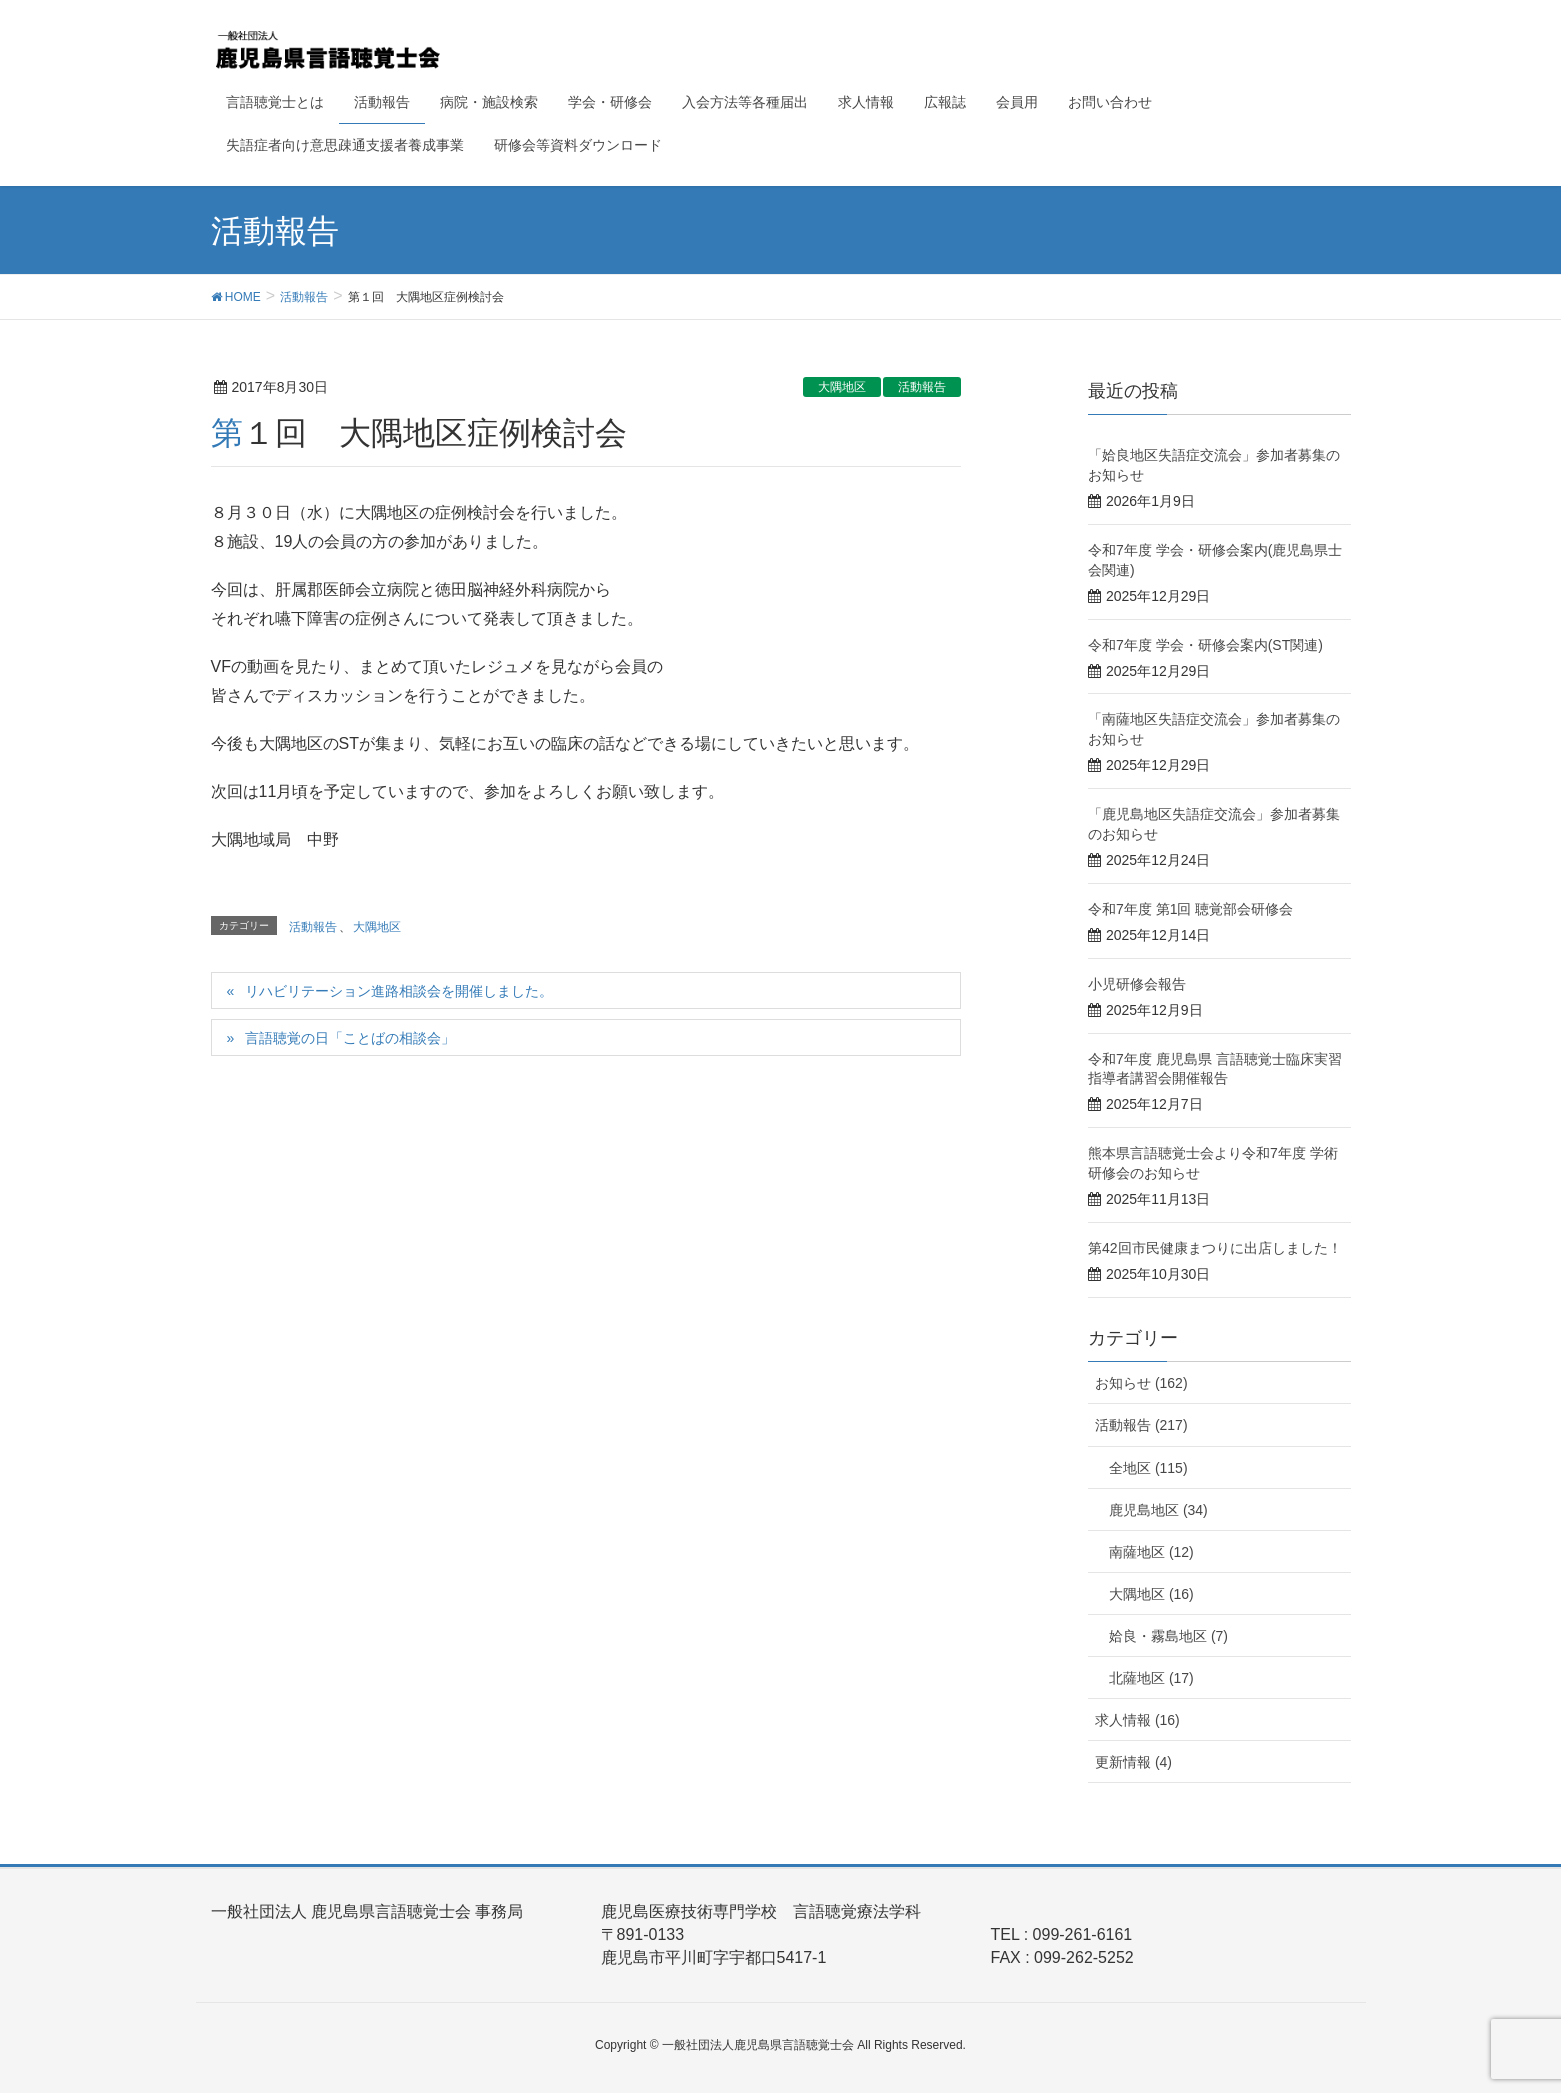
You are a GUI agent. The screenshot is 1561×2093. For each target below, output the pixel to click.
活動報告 (922, 387)
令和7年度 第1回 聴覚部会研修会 (1190, 909)
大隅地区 (842, 387)
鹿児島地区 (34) (1158, 1510)
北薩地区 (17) (1151, 1678)
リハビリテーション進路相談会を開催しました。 (399, 991)
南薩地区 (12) (1151, 1552)
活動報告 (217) (1141, 1425)
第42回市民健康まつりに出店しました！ (1215, 1248)
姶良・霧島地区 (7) (1168, 1636)
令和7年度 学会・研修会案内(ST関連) (1205, 645)
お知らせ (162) (1141, 1383)
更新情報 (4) (1133, 1762)
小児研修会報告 (1137, 984)
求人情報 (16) (1137, 1720)
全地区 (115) (1148, 1468)
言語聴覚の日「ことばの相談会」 (350, 1038)
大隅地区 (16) (1151, 1594)
